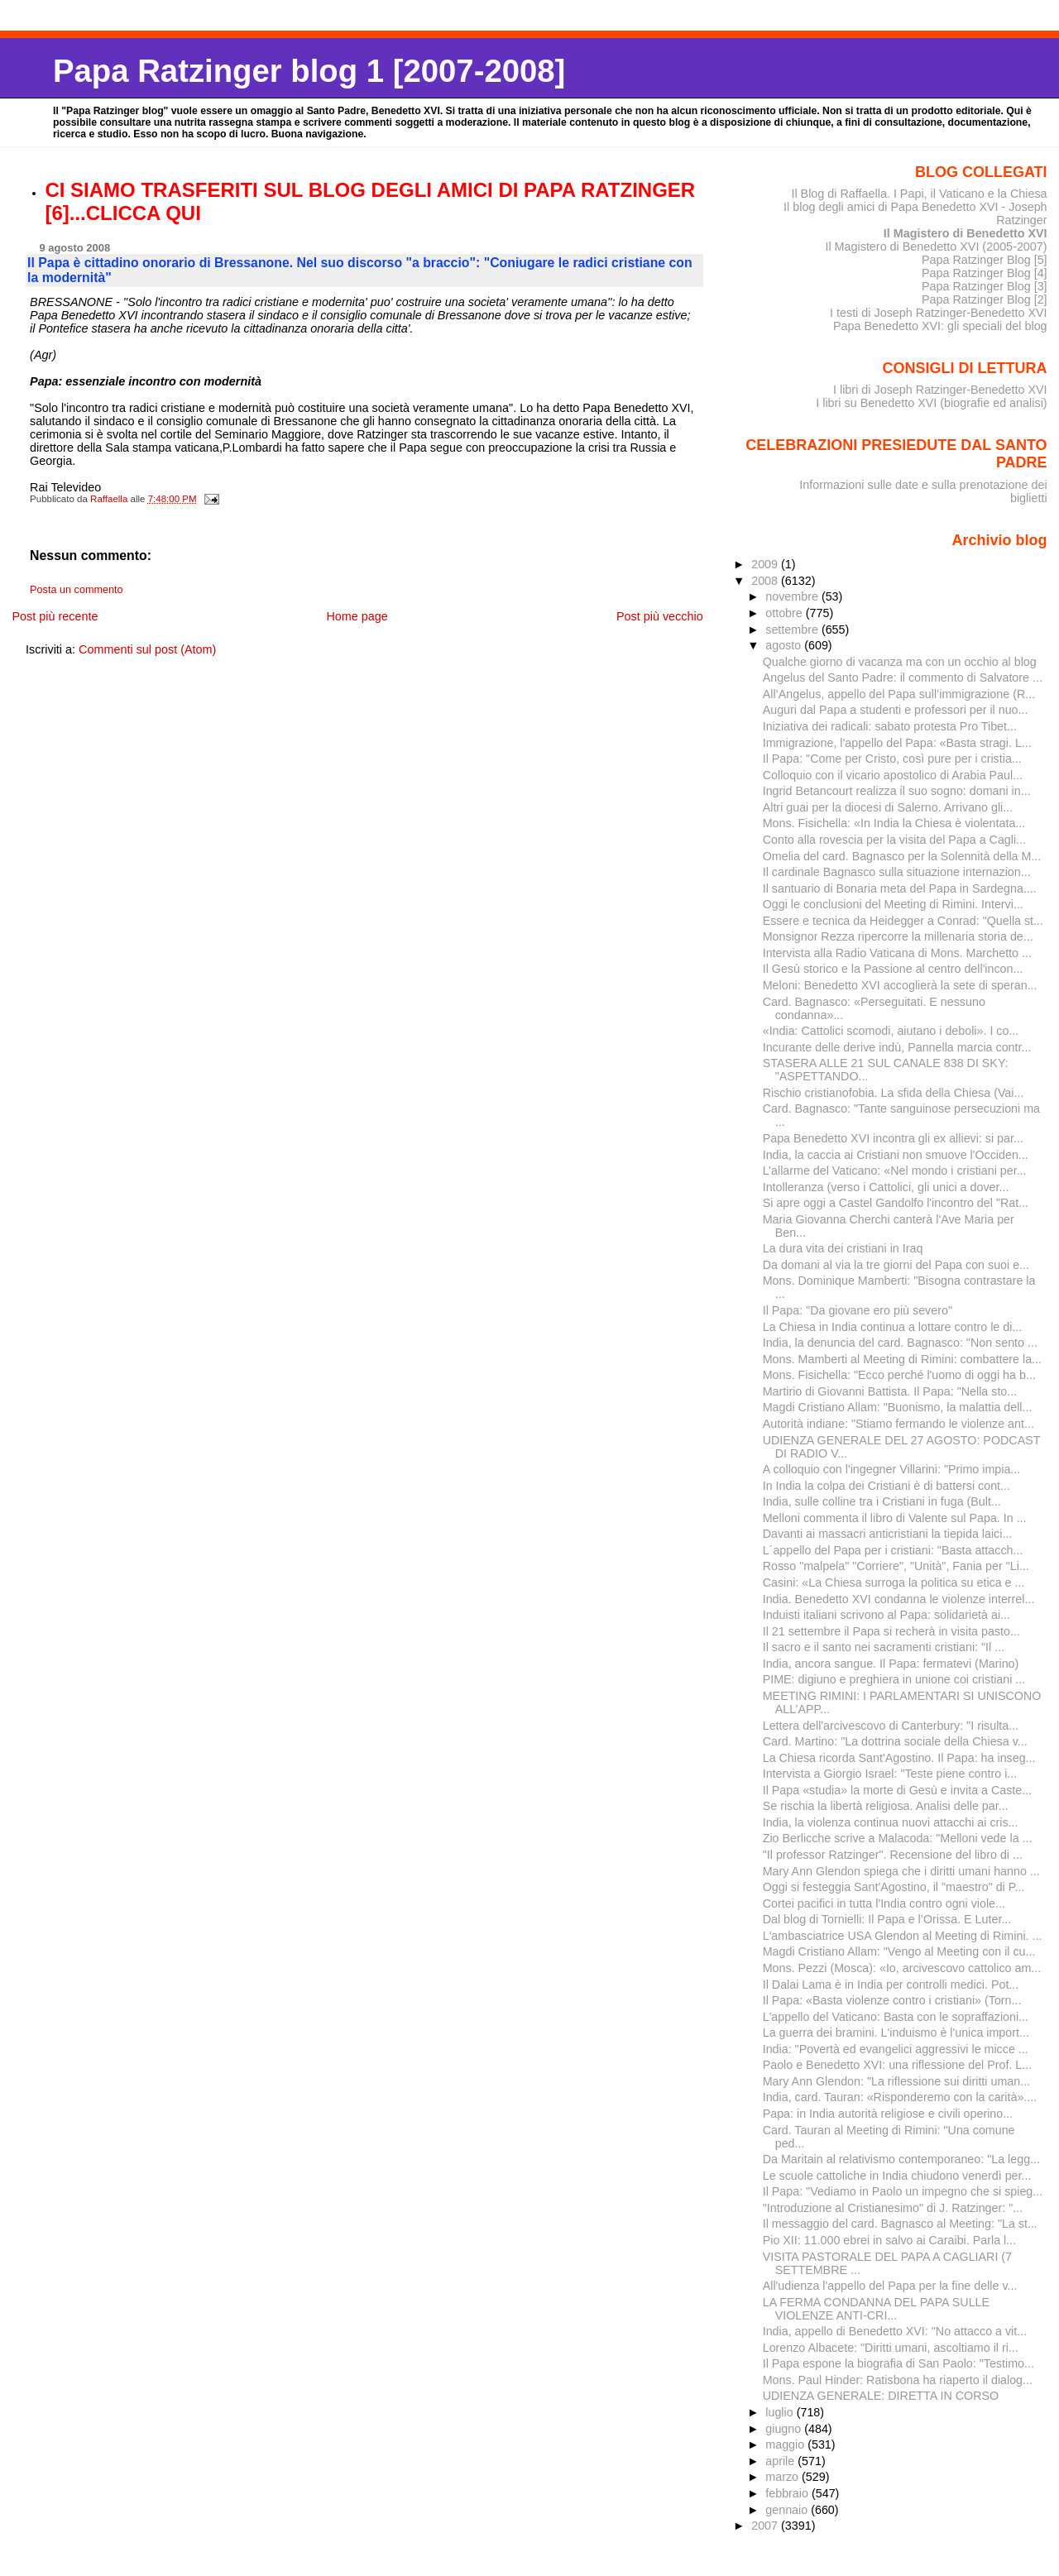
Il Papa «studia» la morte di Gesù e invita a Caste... (897, 1790)
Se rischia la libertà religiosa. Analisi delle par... (886, 1805)
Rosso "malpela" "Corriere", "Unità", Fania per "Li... (896, 1566)
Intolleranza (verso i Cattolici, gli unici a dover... (886, 1187)
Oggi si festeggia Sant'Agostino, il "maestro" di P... (894, 1887)
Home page (356, 616)
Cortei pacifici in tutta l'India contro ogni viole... (884, 1903)
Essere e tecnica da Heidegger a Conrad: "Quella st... (903, 920)
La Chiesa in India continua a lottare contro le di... (893, 1326)
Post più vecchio (659, 616)
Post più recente (55, 616)
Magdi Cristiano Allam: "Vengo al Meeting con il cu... (899, 1951)
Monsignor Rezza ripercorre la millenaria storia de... (898, 936)
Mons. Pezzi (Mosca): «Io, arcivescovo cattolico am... (902, 1968)
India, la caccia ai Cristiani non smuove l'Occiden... (895, 1154)
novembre (793, 596)
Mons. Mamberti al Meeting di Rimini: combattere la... (902, 1359)
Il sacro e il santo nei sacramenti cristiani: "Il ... (883, 1647)
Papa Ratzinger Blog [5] (984, 259)
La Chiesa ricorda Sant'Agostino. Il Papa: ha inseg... (899, 1757)
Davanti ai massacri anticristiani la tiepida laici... (888, 1533)
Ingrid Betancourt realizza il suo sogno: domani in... (897, 790)
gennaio (788, 2509)
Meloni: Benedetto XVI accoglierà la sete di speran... (900, 985)
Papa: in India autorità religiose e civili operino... (888, 2113)
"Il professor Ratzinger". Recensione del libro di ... (893, 1854)
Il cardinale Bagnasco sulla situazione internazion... (897, 872)
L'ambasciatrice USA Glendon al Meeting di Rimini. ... (902, 1935)
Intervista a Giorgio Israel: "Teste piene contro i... (890, 1773)
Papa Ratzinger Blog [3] (984, 286)
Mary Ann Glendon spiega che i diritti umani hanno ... (901, 1871)
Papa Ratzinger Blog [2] (984, 299)
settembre (793, 629)
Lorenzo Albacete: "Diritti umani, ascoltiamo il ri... (890, 2347)
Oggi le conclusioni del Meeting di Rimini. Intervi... (893, 904)
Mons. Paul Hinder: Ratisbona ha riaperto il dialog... (898, 2380)
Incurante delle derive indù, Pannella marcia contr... (897, 1047)
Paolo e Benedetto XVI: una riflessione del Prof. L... (898, 2064)
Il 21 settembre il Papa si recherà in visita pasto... (891, 1631)
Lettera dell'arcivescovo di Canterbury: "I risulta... (890, 1725)
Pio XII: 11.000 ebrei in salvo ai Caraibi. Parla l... (889, 2240)
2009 (766, 564)
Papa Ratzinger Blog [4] (984, 273)
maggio (786, 2444)
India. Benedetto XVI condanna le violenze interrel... (899, 1599)
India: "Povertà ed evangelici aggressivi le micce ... (895, 2049)
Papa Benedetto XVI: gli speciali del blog (940, 326)
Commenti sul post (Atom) (147, 649)
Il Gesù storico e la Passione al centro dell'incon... (893, 968)
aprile (781, 2461)
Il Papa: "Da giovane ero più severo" (857, 1310)
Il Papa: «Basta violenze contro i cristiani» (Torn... (892, 2000)
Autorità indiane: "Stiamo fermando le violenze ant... (898, 1423)
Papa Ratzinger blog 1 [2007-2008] (309, 71)
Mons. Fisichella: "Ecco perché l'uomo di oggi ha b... (899, 1374)
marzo (783, 2476)
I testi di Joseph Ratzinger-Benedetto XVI (938, 312)
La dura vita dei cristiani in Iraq (843, 1248)
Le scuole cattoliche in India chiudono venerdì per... (897, 2175)
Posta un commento (76, 590)
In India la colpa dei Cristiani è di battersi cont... (886, 1485)
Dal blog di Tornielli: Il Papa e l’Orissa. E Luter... (887, 1919)
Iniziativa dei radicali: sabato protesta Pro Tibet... (890, 726)
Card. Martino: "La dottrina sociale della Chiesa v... (895, 1741)
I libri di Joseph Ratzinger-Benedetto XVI (940, 389)
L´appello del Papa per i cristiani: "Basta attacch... (893, 1550)
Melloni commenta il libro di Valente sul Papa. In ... (895, 1518)
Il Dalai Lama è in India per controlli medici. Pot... (891, 1984)
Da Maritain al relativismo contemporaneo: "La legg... (901, 2159)
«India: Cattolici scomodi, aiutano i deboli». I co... (891, 1030)
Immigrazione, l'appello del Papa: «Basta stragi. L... (897, 742)
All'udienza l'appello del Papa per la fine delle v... (890, 2285)
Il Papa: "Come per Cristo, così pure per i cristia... (892, 758)
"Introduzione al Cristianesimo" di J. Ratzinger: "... (893, 2207)
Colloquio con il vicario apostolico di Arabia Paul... (893, 775)
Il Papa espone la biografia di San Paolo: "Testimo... (898, 2363)
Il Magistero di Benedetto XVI (965, 233)
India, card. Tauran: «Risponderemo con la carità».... (900, 2097)
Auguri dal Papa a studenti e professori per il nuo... (895, 709)
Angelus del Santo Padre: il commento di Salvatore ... (902, 677)
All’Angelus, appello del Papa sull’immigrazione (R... (899, 694)
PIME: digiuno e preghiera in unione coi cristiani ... (894, 1679)
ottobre (785, 613)
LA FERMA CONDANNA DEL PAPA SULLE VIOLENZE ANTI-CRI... (876, 2309)
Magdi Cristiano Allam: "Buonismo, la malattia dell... (898, 1407)
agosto (784, 645)
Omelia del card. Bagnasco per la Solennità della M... (902, 856)
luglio (780, 2412)
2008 (766, 580)
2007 (766, 2525)
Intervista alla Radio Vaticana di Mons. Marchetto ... (897, 953)
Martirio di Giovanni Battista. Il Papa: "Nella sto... (890, 1391)
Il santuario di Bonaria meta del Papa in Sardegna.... (900, 888)
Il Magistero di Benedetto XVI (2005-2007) (936, 246)
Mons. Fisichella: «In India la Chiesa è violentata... (894, 823)
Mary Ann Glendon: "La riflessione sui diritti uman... (896, 2081)
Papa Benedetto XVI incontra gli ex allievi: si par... (893, 1138)
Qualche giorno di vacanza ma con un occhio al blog (900, 661)
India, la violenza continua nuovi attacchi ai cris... (890, 1822)
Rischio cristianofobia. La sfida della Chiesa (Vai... (893, 1092)
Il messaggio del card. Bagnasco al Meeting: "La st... (900, 2223)
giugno (784, 2428)
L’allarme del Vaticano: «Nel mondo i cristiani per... (895, 1170)
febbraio (788, 2493)
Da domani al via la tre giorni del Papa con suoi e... (896, 1264)
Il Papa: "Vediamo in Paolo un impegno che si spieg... (903, 2191)
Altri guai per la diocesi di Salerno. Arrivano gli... (888, 807)
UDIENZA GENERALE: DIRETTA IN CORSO (881, 2395)
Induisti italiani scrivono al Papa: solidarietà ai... (886, 1614)
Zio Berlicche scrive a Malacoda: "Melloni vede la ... (898, 1838)
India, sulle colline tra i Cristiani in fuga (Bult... (882, 1501)
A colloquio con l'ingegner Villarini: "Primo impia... (892, 1469)
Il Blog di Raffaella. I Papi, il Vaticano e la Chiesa (919, 193)
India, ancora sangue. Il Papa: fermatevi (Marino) (891, 1663)
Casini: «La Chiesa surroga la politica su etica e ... (894, 1582)
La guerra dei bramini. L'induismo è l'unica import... (896, 2032)
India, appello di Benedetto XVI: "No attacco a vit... (895, 2331)
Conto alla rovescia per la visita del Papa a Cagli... (894, 839)
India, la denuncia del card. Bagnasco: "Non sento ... (900, 1342)
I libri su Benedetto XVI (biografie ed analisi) (931, 402)
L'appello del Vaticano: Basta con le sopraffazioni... (895, 2016)
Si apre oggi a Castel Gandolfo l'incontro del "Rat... (895, 1202)
